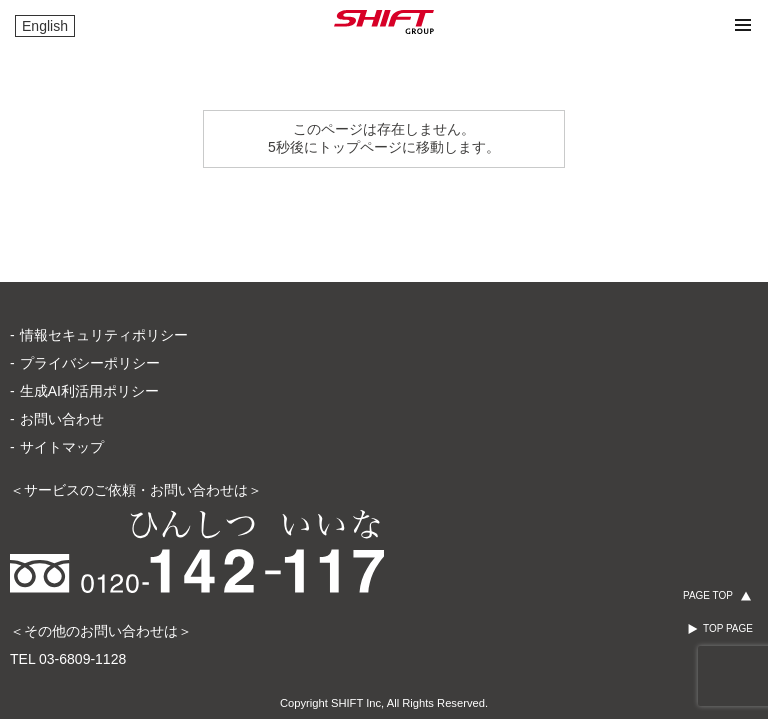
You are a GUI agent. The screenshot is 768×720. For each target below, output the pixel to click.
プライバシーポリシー (90, 363)
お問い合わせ (62, 419)
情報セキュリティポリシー (104, 335)
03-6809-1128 (82, 659)
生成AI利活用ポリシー (89, 391)
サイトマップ (62, 447)
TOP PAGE (728, 628)
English (45, 26)
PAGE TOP (708, 595)
